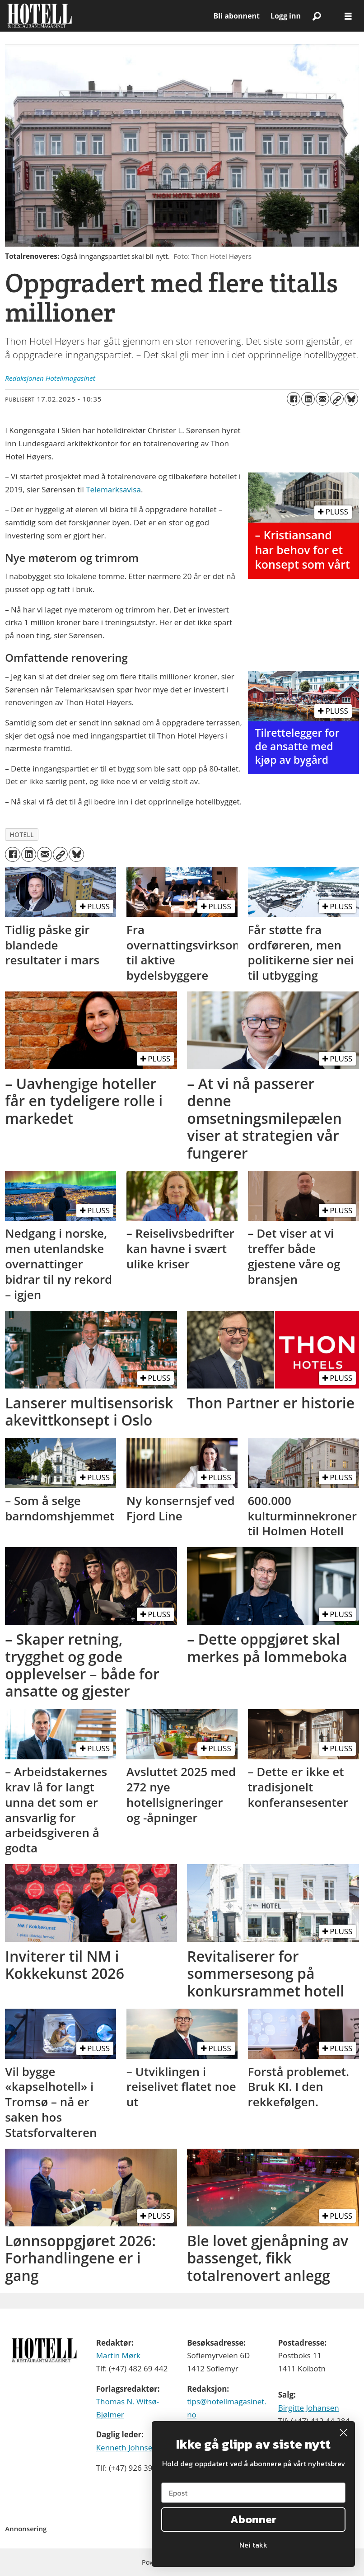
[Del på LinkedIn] (308, 399)
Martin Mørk (118, 2355)
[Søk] (316, 16)
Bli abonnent (237, 16)
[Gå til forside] (39, 16)
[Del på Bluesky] (351, 399)
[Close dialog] (343, 2432)
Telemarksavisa (113, 489)
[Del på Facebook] (293, 399)
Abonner (253, 2519)
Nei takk (253, 2544)
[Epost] (253, 2492)
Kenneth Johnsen (126, 2447)
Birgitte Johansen (308, 2408)
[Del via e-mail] (322, 399)
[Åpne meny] (348, 16)
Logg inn (286, 16)
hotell (22, 834)
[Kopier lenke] (337, 399)
